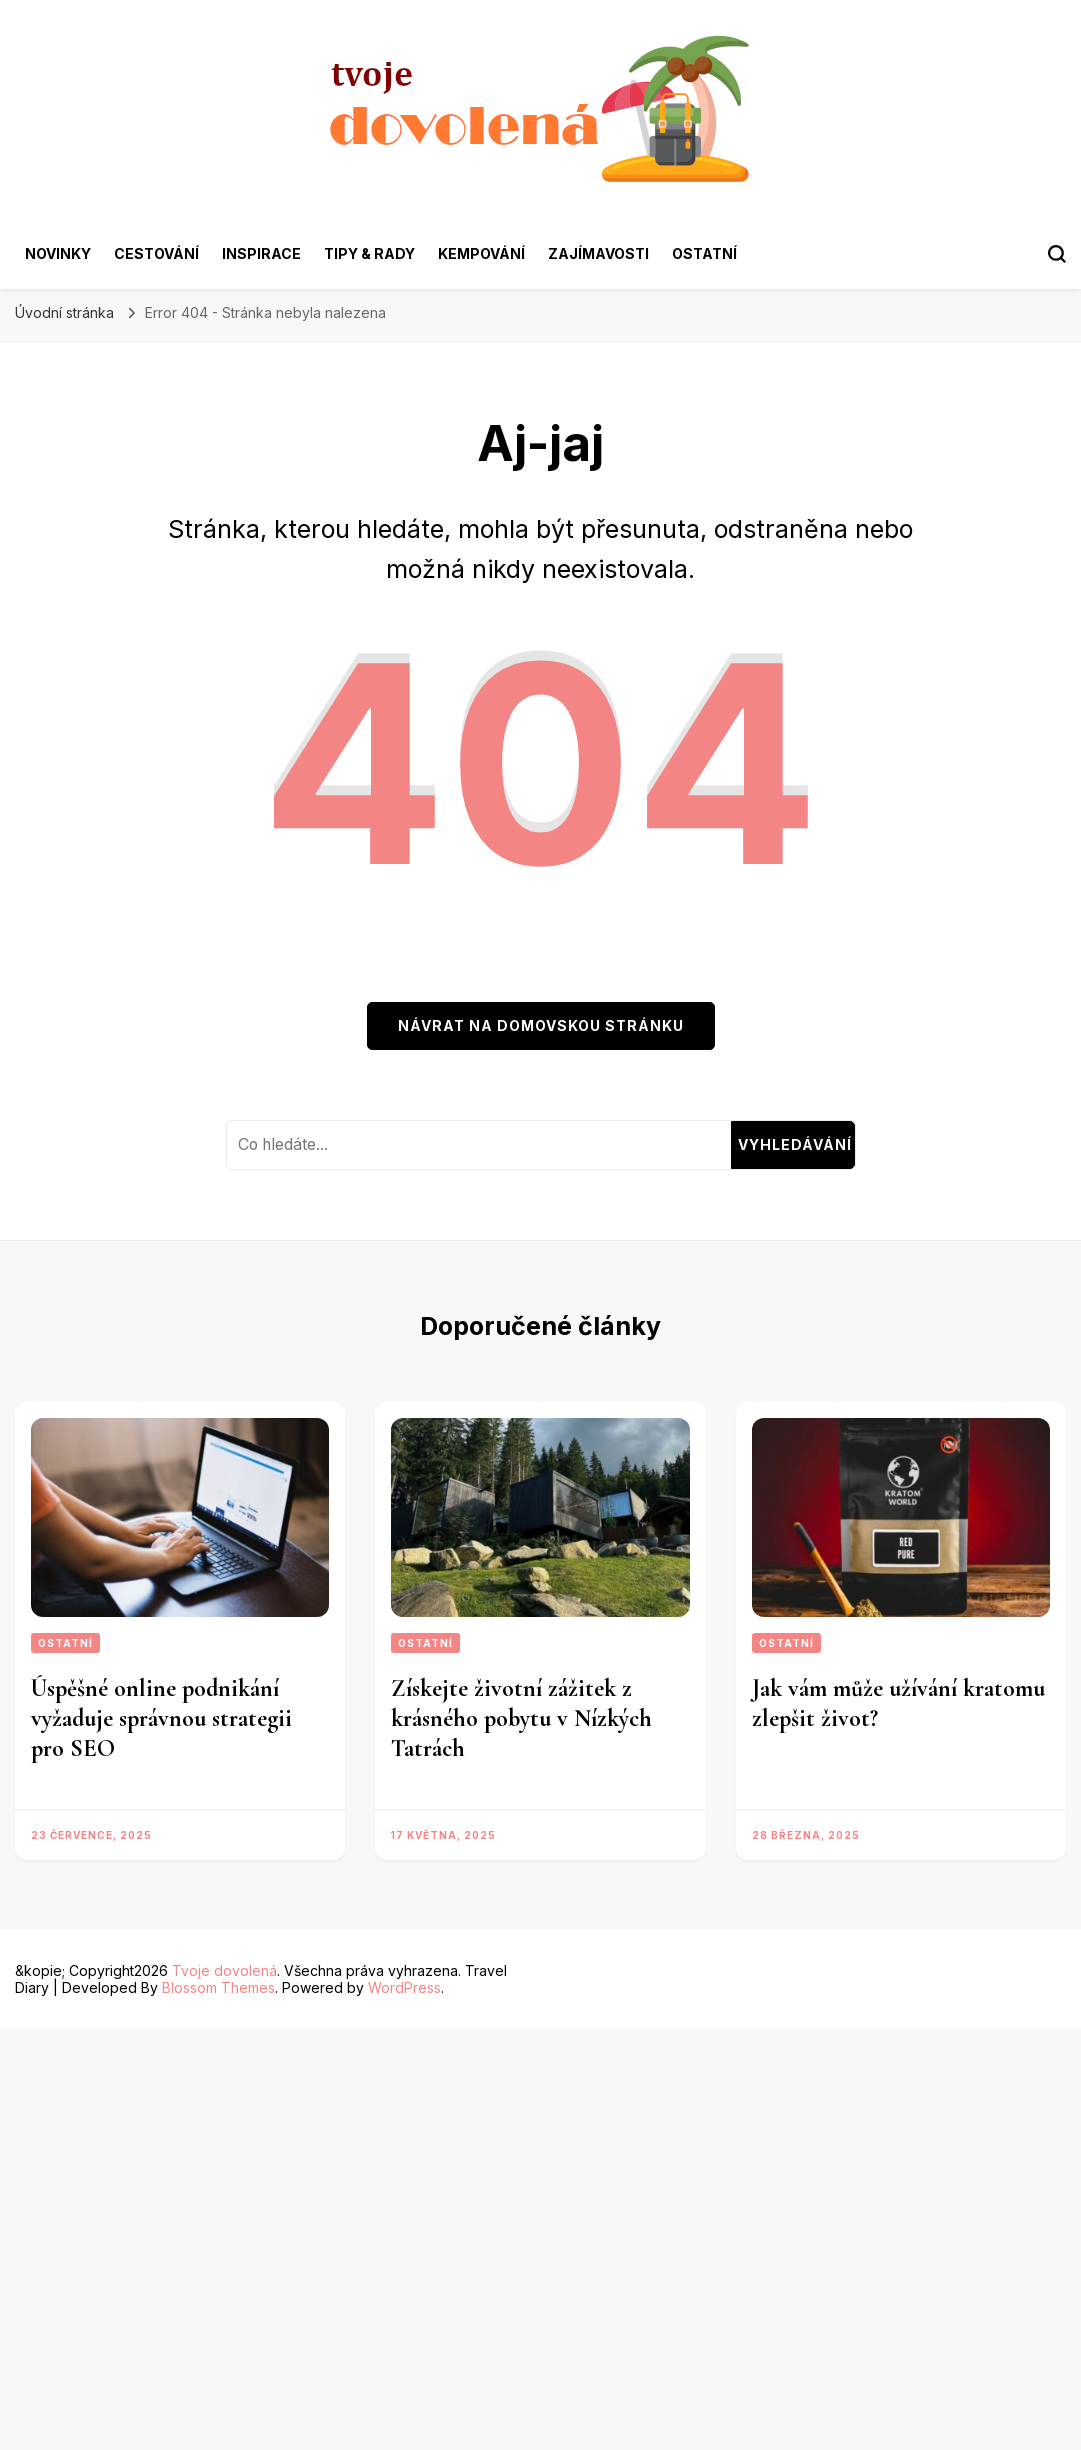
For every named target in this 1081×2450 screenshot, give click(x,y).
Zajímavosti (598, 253)
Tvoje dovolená (224, 1970)
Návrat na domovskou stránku (541, 1025)
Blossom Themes (218, 1987)
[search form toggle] (1057, 254)
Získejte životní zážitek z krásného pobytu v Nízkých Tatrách (521, 1718)
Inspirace (261, 253)
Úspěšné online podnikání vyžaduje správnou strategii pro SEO (161, 1718)
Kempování (481, 253)
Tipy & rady (369, 253)
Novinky (58, 253)
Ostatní (704, 253)
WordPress (404, 1987)
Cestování (156, 253)
